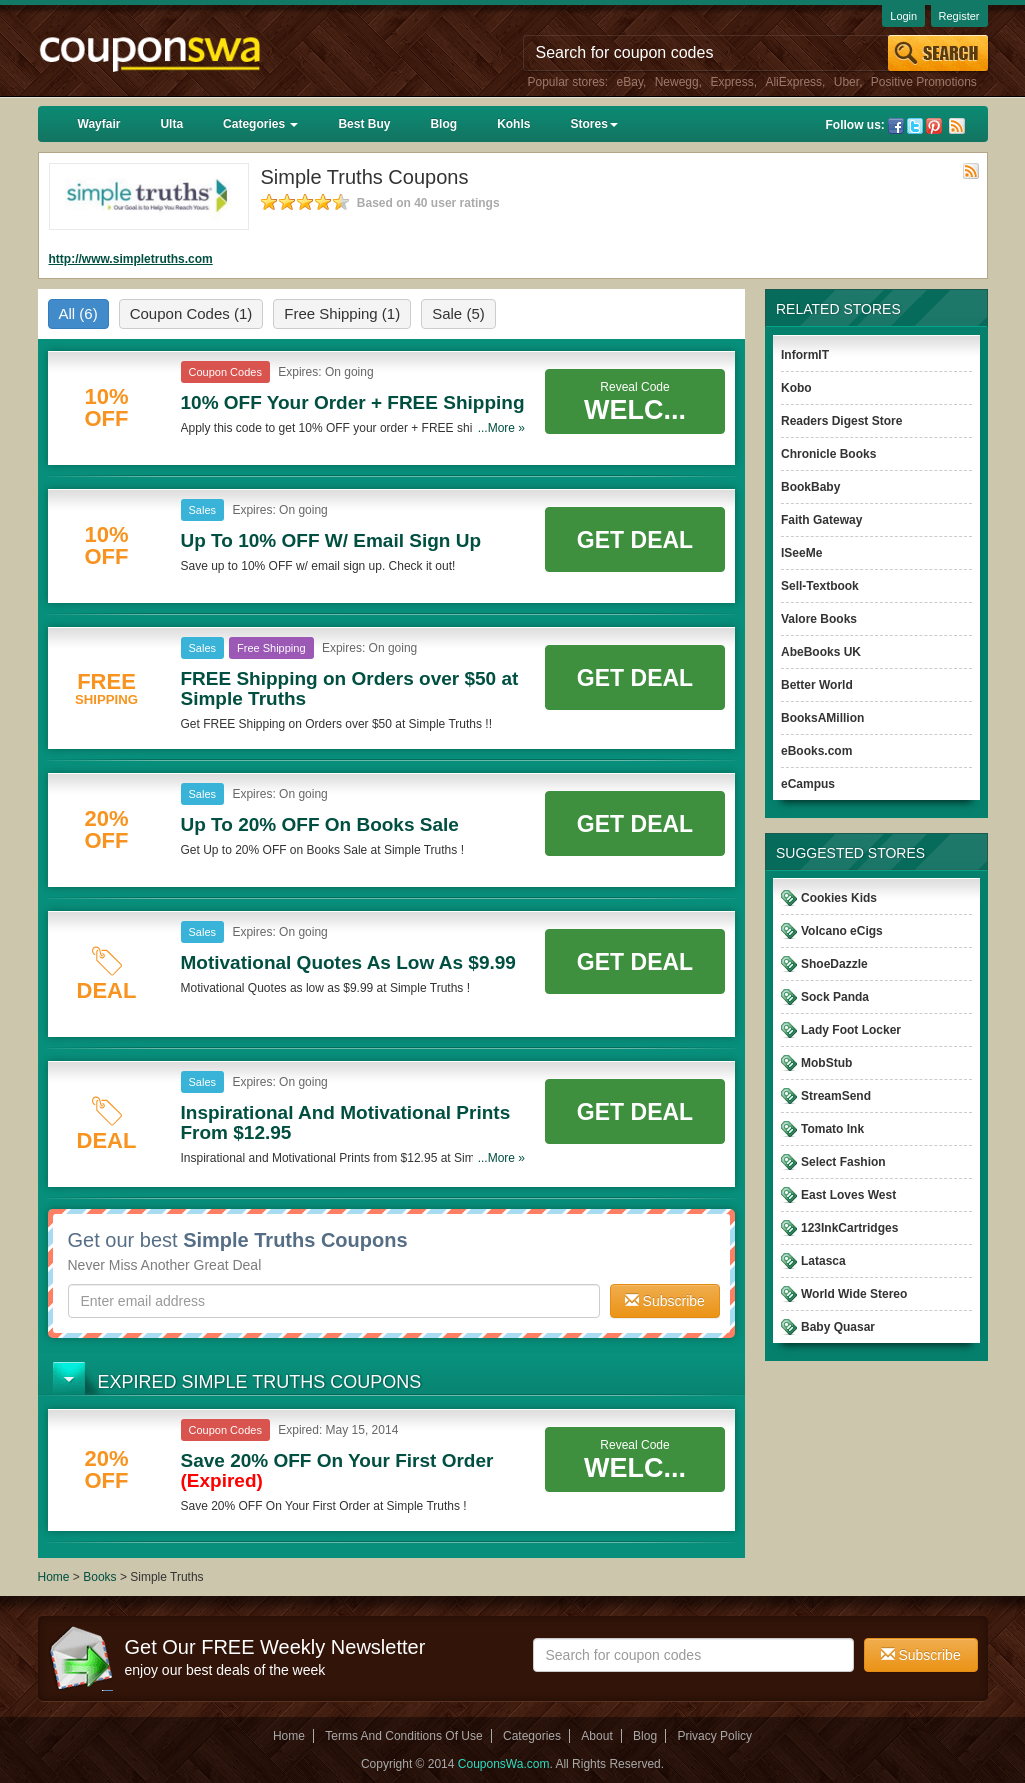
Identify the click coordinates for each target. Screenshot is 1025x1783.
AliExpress (793, 82)
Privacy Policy (714, 1736)
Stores (593, 124)
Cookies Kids (839, 898)
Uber (846, 82)
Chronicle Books (828, 454)
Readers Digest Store (841, 421)
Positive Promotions (924, 82)
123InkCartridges (849, 1228)
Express (731, 82)
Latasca (823, 1261)
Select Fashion (843, 1162)
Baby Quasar (838, 1327)
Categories (260, 124)
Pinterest (934, 126)
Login (903, 16)
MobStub (826, 1063)
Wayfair (99, 124)
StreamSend (836, 1096)
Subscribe (665, 1301)
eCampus (808, 784)
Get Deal (635, 540)
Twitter (915, 126)
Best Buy (364, 124)
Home (54, 1577)
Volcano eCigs (842, 931)
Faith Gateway (821, 520)
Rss (957, 126)
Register (959, 16)
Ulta (171, 124)
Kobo (796, 388)
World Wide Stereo (854, 1294)
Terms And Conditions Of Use (403, 1736)
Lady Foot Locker (851, 1030)
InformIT (805, 355)
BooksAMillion (822, 718)
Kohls (513, 124)
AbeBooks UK (821, 652)
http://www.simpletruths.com (131, 259)
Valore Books (819, 619)
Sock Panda (835, 997)
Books (99, 1577)
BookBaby (810, 487)
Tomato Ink (832, 1129)
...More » (501, 428)
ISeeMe (801, 553)
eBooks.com (816, 751)
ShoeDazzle (834, 964)
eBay (630, 82)
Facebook (896, 126)
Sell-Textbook (820, 586)
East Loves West (848, 1195)
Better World (817, 685)
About (596, 1736)
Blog (443, 124)
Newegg (677, 82)
